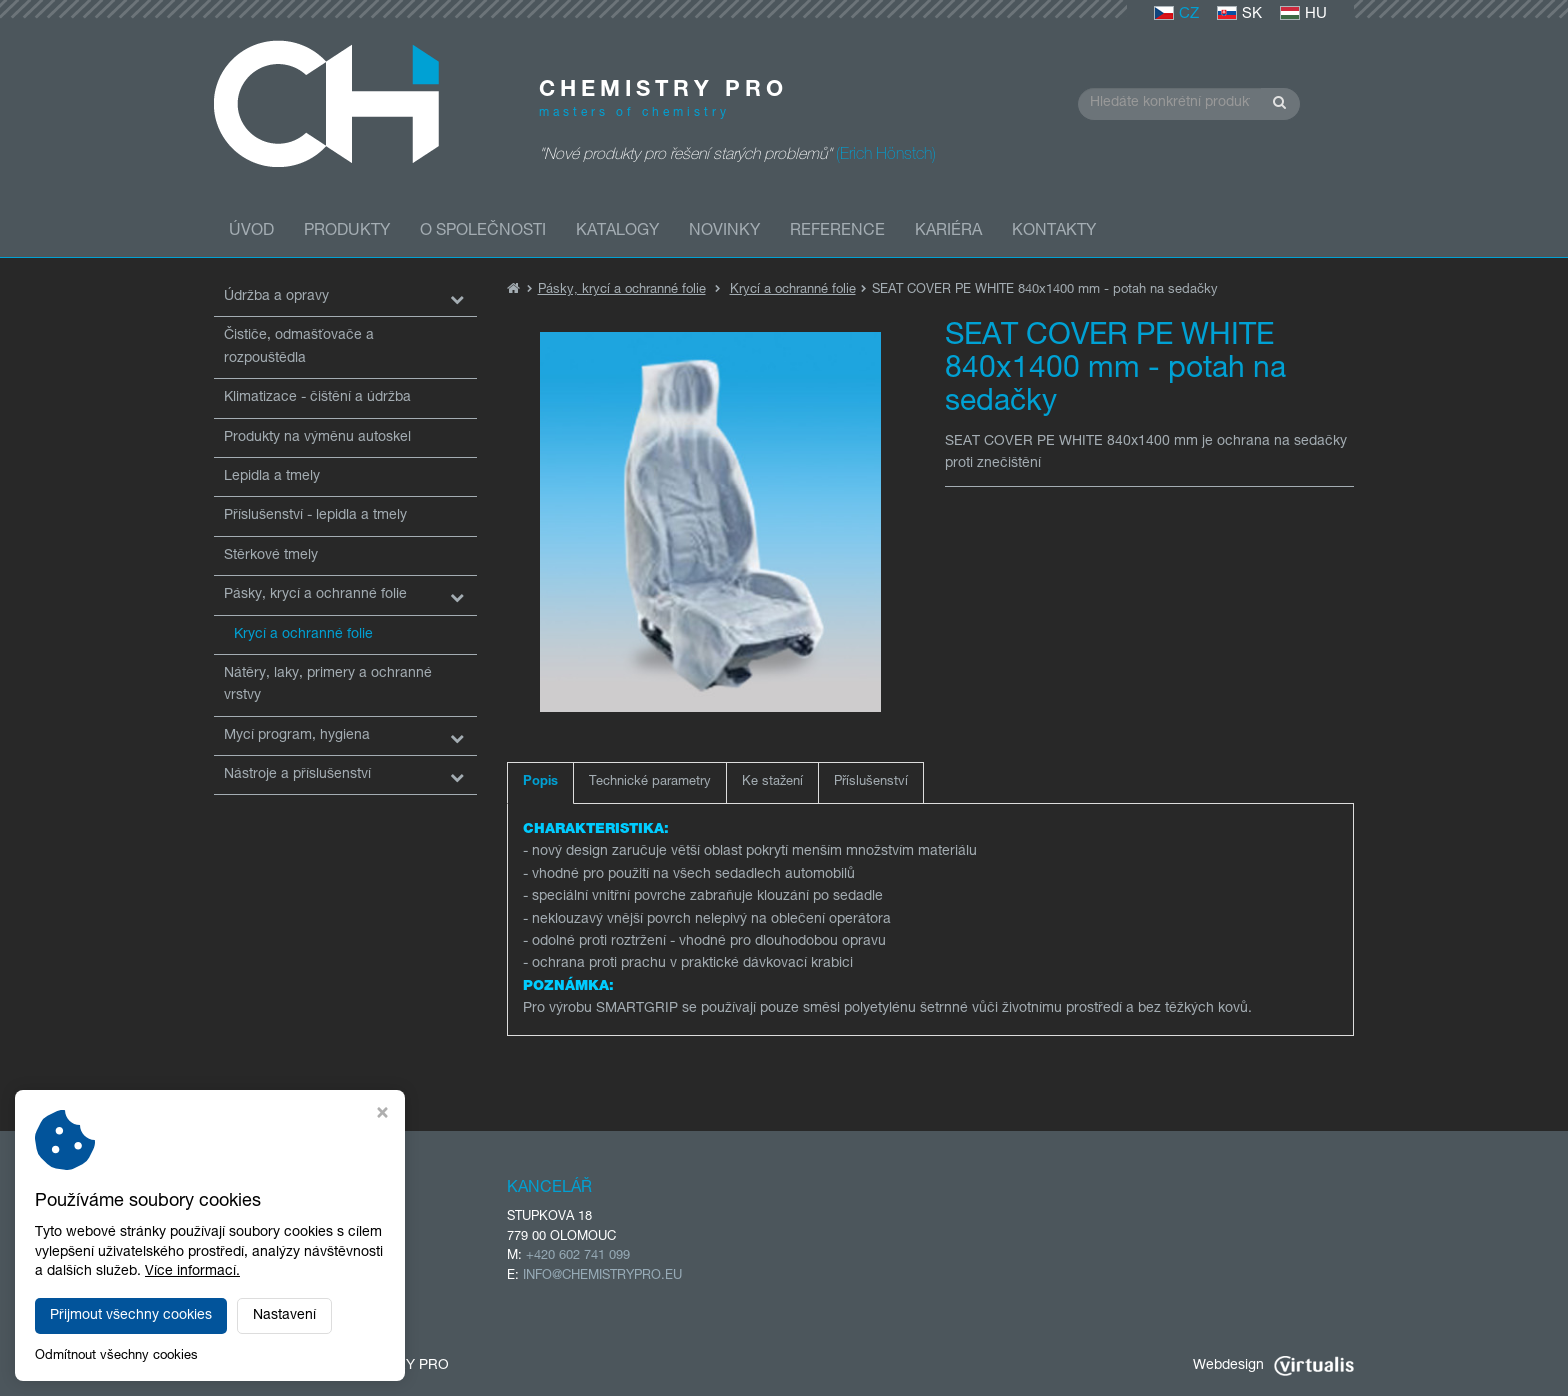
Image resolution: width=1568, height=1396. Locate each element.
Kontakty (1054, 232)
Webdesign (1273, 1366)
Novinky (724, 232)
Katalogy (617, 232)
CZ (1176, 14)
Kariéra (948, 232)
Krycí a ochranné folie (303, 635)
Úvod (251, 232)
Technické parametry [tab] (650, 782)
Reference (837, 232)
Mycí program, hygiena (297, 736)
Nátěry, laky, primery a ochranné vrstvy (328, 685)
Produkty (347, 232)
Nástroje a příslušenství (297, 775)
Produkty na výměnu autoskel (317, 438)
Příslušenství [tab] (871, 782)
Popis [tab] (540, 782)
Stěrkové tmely (271, 556)
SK (1239, 14)
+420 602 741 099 (578, 1256)
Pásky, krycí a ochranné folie (315, 595)
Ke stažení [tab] (772, 782)
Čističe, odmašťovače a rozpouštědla (299, 347)
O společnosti (483, 232)
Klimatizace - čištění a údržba (317, 398)
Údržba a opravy (276, 297)
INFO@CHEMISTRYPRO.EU (602, 1276)
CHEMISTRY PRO (391, 1366)
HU (1303, 14)
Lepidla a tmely (272, 477)
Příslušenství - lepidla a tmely (315, 516)
